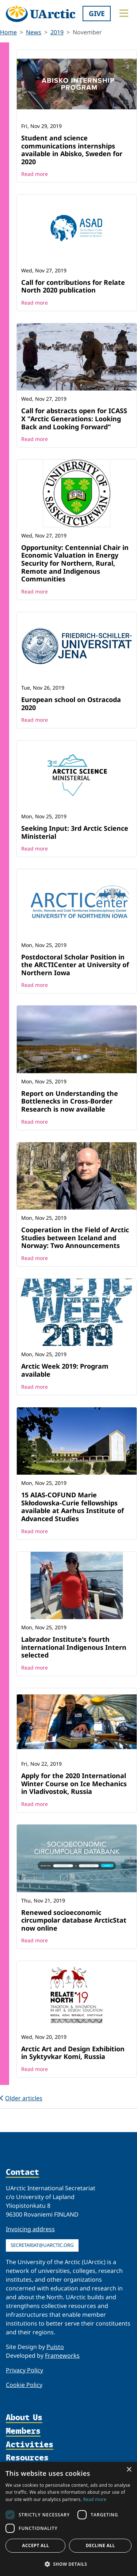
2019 (57, 32)
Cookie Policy (24, 2385)
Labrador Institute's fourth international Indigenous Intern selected (73, 1647)
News (33, 32)
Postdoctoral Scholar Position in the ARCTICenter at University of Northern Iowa (75, 965)
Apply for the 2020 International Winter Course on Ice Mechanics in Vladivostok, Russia (74, 1783)
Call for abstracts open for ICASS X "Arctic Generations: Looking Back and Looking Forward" (74, 418)
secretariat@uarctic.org (42, 2245)
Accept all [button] (35, 2545)
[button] (68, 2564)
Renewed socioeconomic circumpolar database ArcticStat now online (73, 1920)
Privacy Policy (24, 2370)
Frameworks (62, 2355)
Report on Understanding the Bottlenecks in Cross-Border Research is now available (69, 1101)
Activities (29, 2445)
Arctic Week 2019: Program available (65, 1370)
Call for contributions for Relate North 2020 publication (73, 286)
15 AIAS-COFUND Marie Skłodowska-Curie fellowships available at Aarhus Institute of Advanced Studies (72, 1506)
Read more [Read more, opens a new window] (94, 2499)
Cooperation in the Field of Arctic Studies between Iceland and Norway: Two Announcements (75, 1237)
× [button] (129, 2470)
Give (97, 13)
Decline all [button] (100, 2545)
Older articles (21, 2098)
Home (8, 32)
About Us (24, 2418)
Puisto (55, 2347)
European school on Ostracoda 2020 (71, 703)
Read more (34, 173)
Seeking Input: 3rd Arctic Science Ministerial (74, 832)
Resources (27, 2458)
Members (23, 2431)
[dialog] (68, 2519)
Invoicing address (30, 2229)
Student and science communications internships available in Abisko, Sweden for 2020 (71, 149)
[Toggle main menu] (124, 13)
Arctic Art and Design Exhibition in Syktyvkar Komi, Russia (73, 2052)
